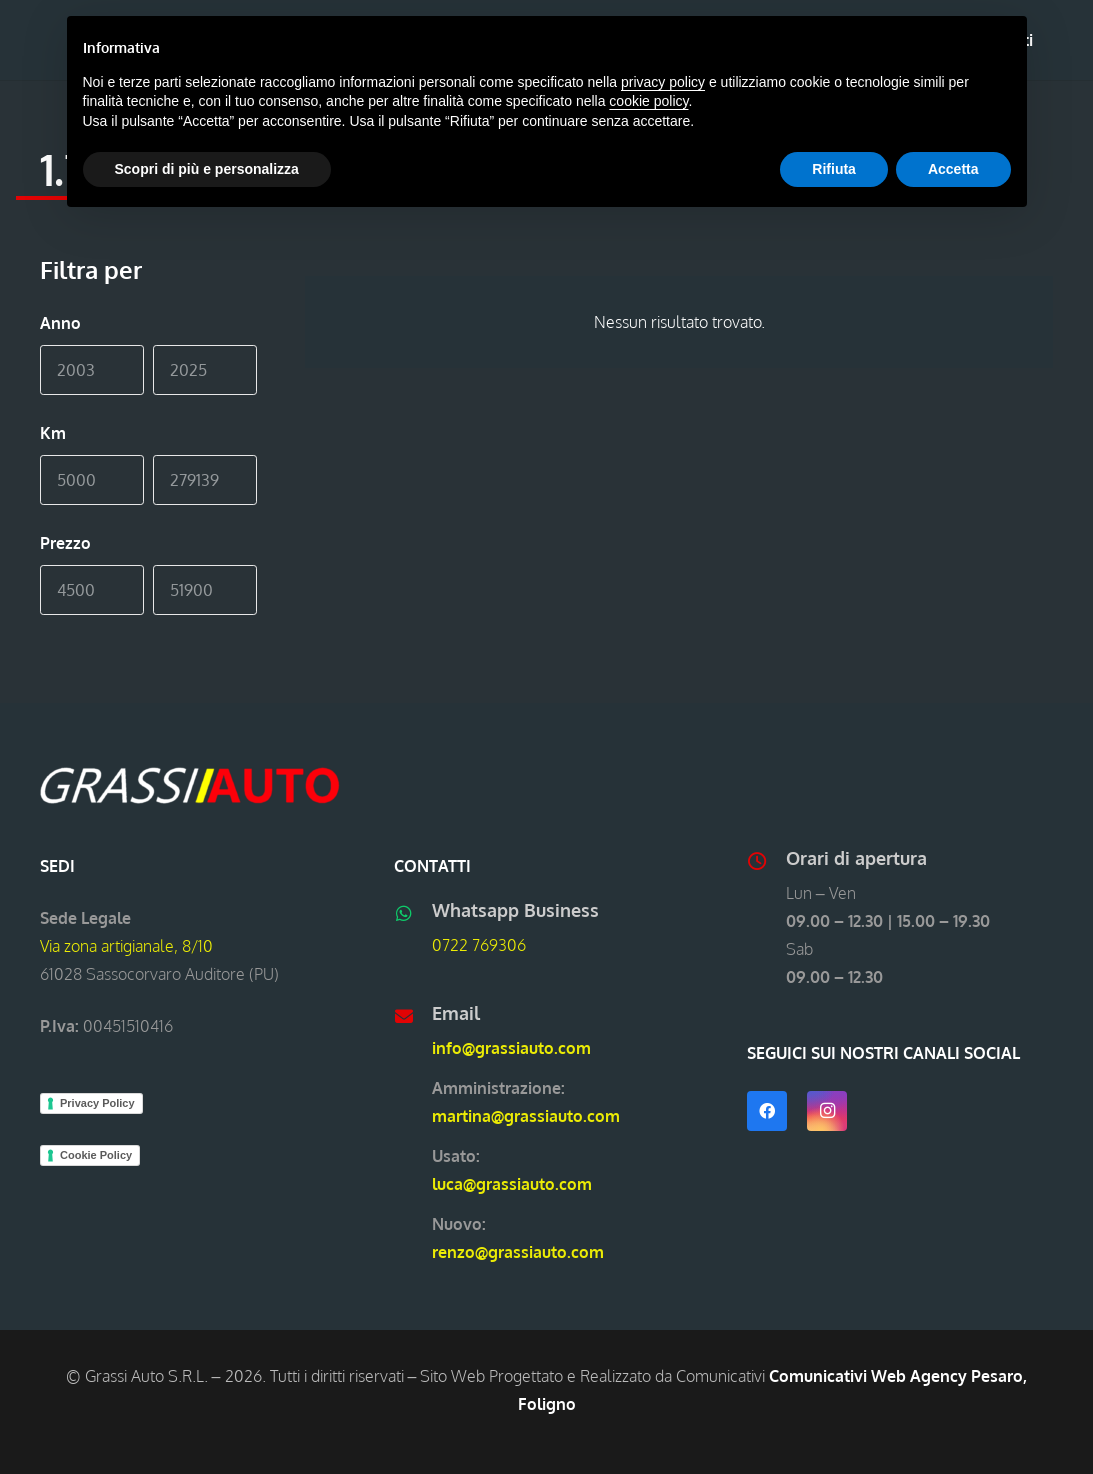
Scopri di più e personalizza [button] (207, 169)
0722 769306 (479, 945)
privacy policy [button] (663, 82)
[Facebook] (767, 1111)
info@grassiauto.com (511, 1048)
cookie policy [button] (648, 101)
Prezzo (65, 543)
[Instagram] (827, 1111)
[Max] (205, 370)
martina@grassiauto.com (526, 1116)
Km (53, 433)
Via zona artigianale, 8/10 (126, 946)
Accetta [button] (953, 169)
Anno (60, 323)
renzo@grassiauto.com (518, 1252)
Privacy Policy (97, 1103)
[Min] (92, 370)
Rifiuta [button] (834, 169)
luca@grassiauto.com (512, 1184)
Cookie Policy (96, 1155)
